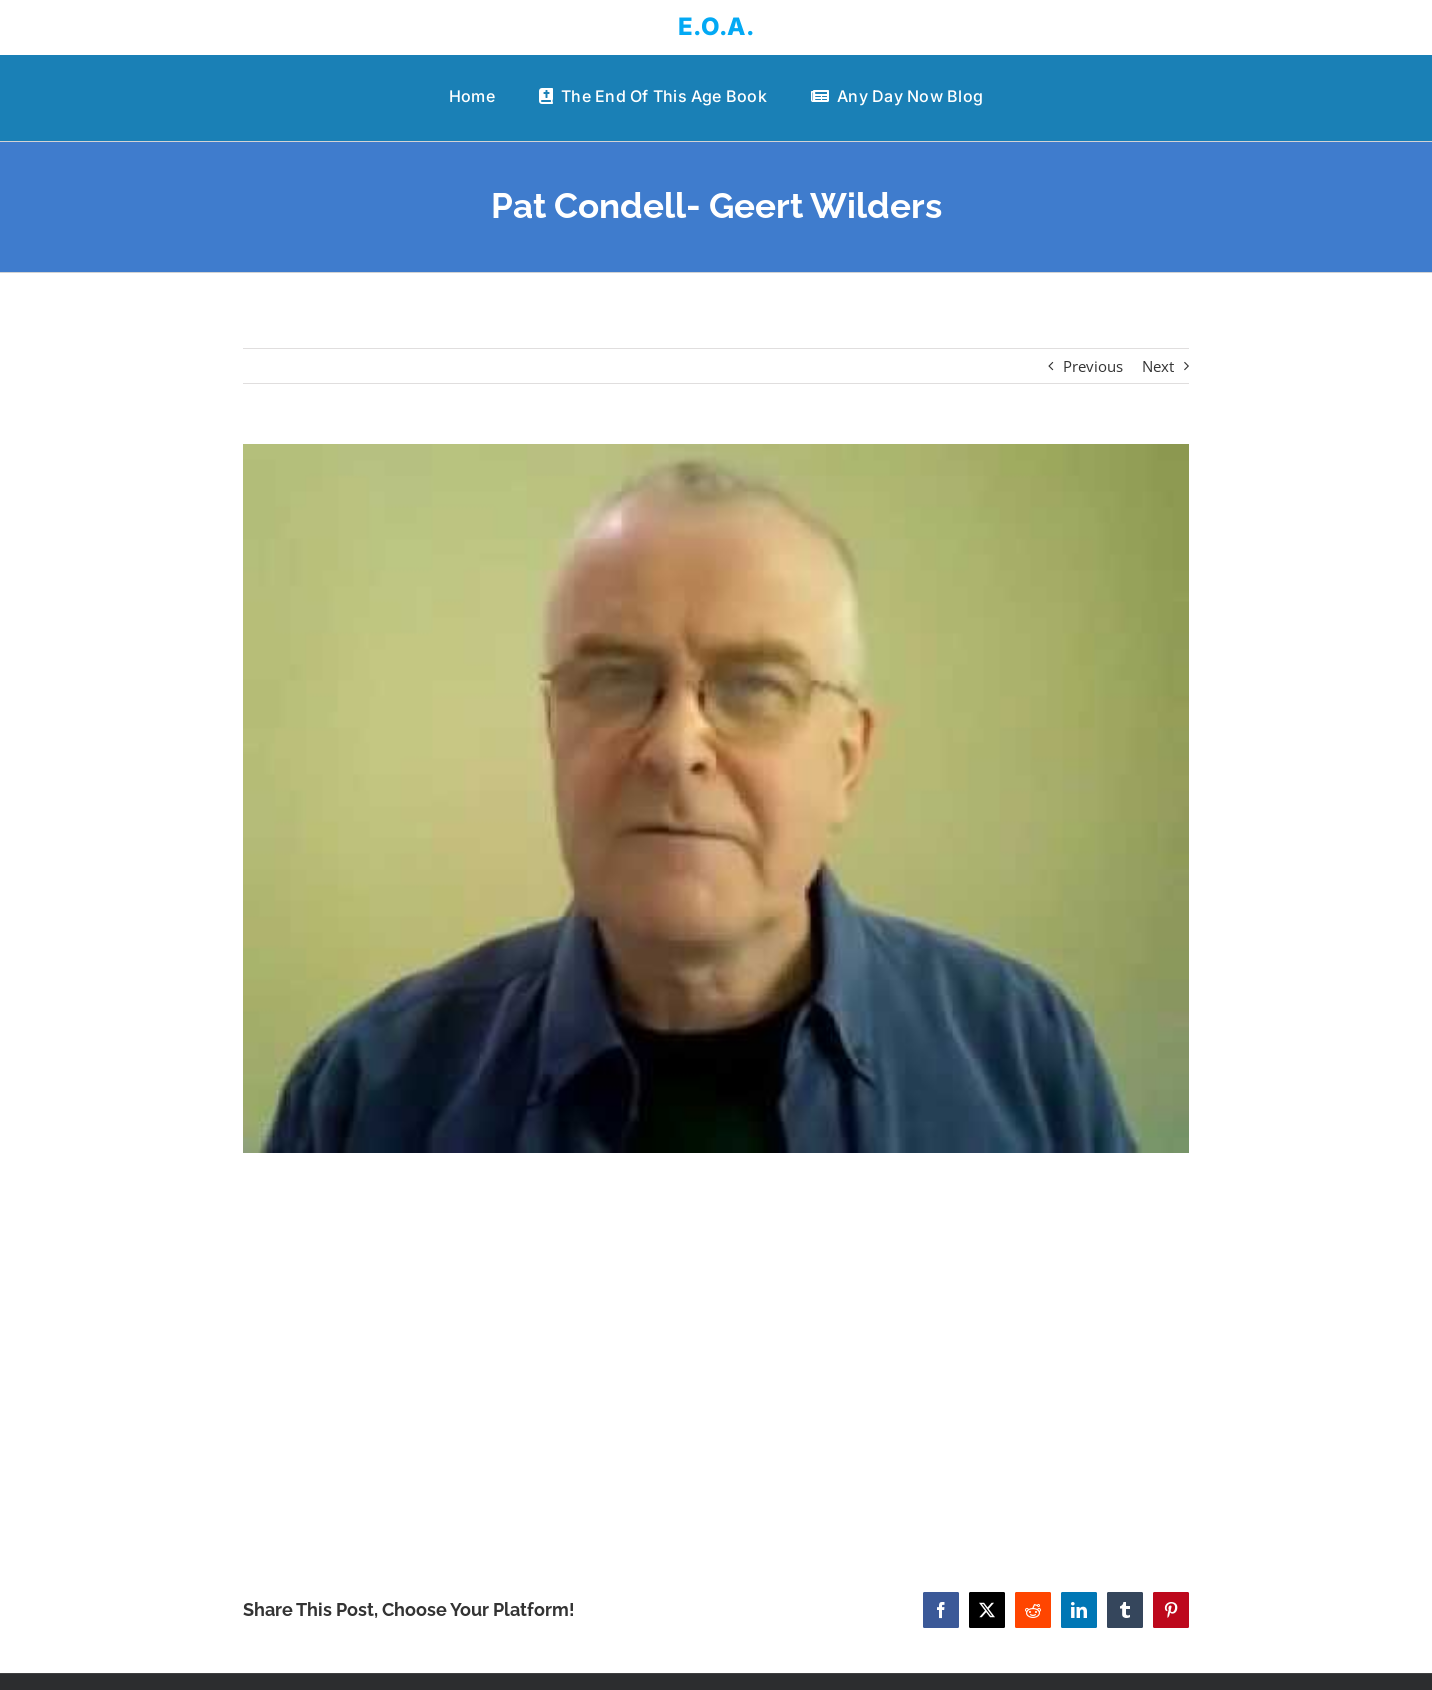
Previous (1093, 366)
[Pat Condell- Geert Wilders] (715, 798)
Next (1158, 366)
